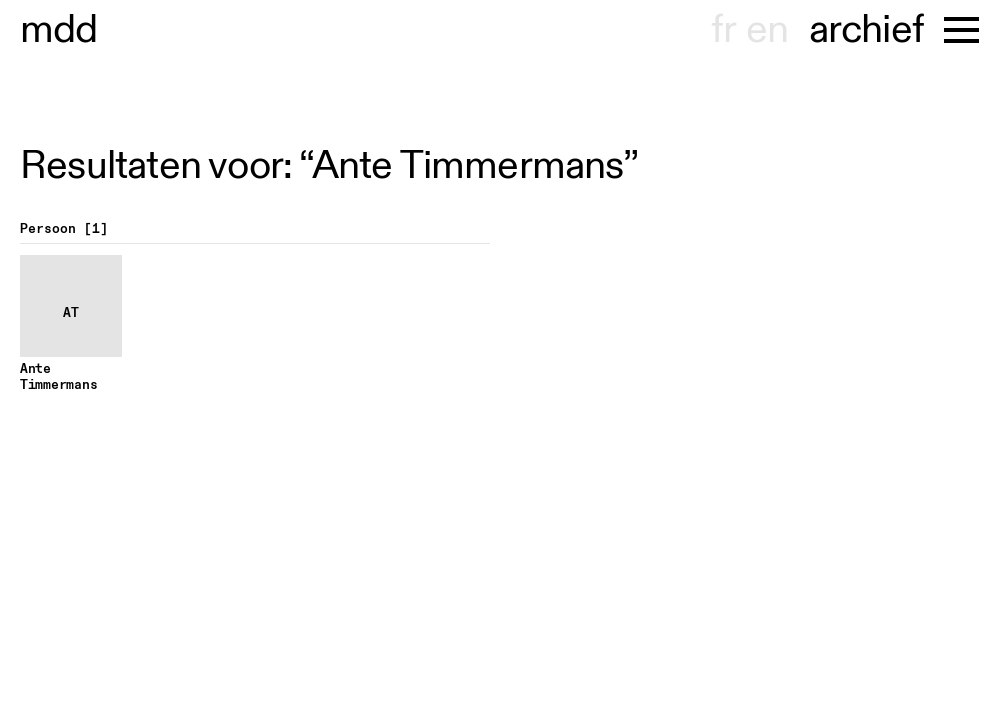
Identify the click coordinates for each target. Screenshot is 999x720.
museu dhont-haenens (59, 30)
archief (866, 30)
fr (723, 30)
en (767, 30)
